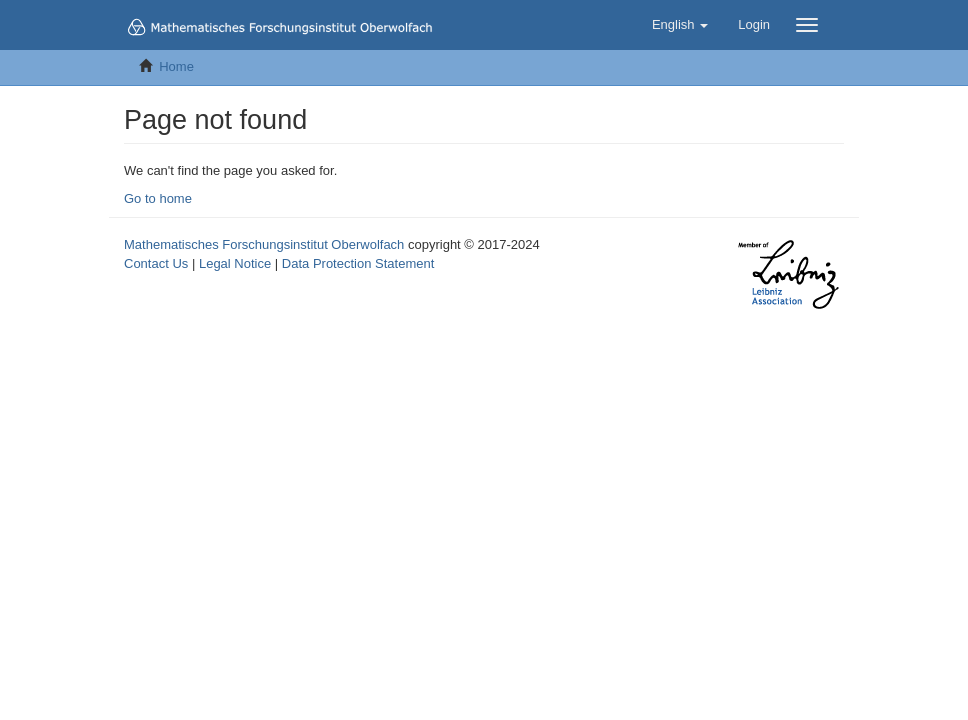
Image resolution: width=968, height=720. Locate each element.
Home (176, 66)
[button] (680, 25)
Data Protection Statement (358, 263)
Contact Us (156, 263)
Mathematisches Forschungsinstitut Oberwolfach (264, 244)
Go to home (158, 198)
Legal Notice (235, 263)
